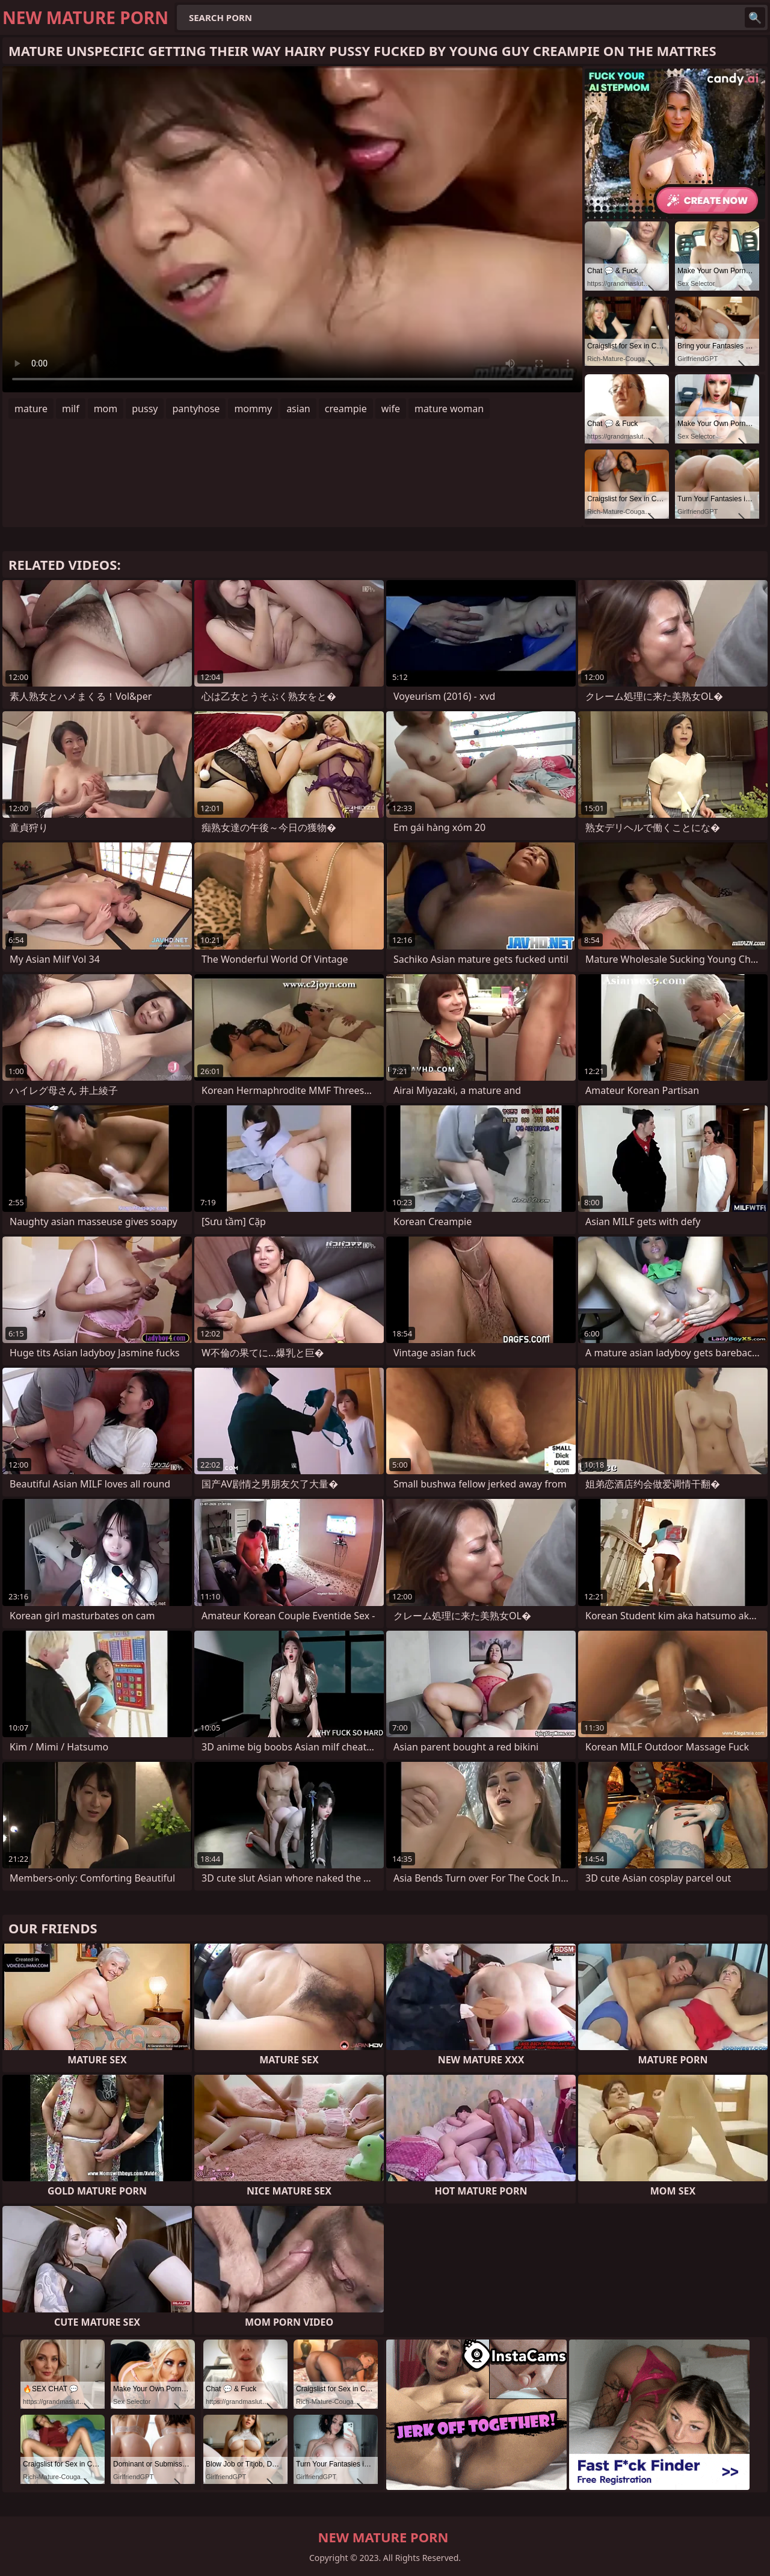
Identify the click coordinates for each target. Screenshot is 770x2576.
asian (298, 408)
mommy (253, 408)
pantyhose (196, 408)
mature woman (449, 408)
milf (70, 408)
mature (31, 408)
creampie (346, 408)
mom (106, 408)
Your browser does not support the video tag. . (292, 229)
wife (390, 408)
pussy (145, 408)
